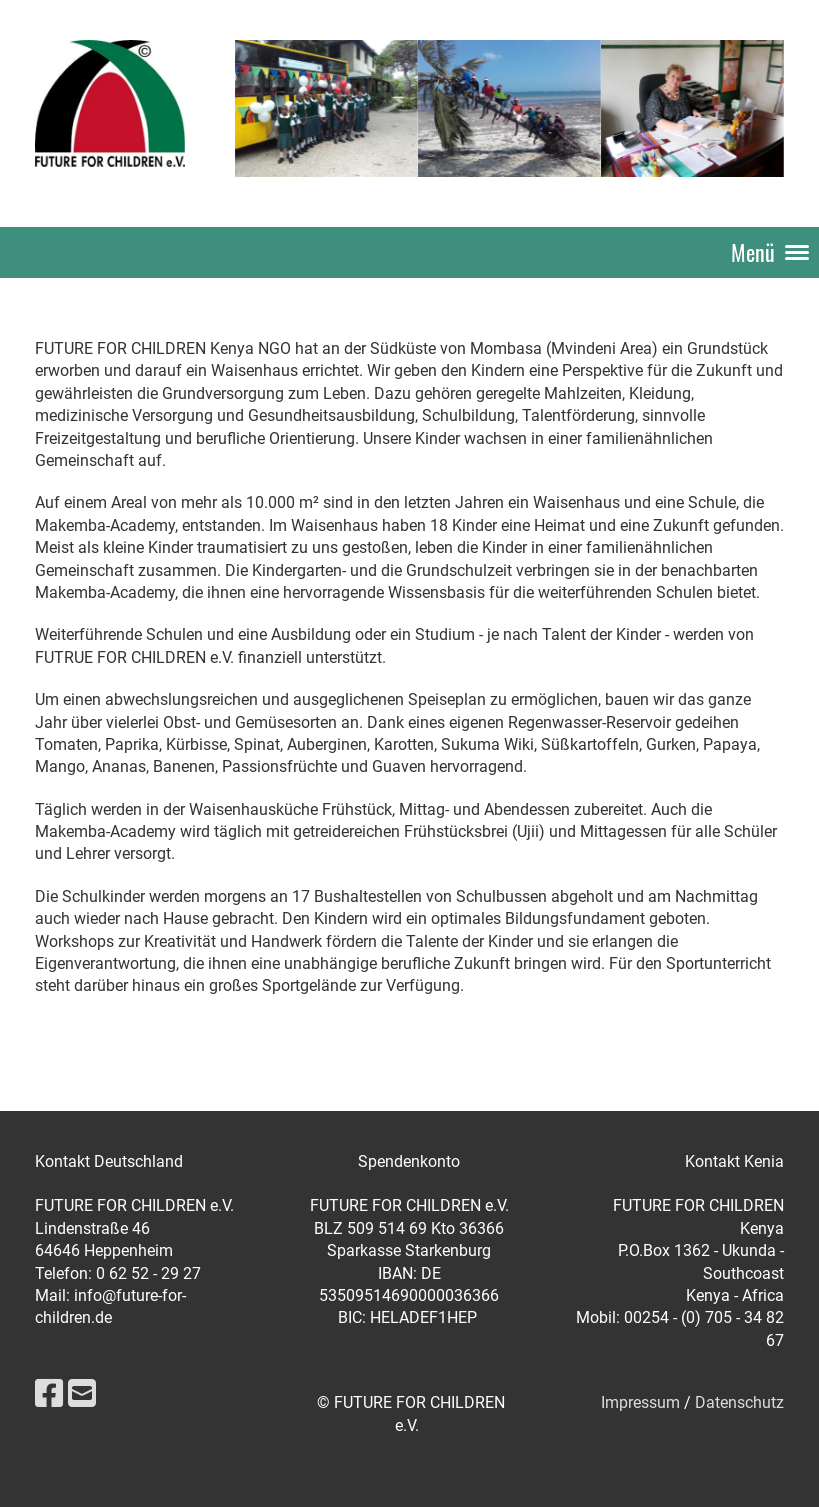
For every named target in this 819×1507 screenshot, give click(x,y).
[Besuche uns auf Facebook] (49, 1394)
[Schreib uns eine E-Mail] (82, 1394)
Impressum (640, 1402)
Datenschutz (739, 1402)
